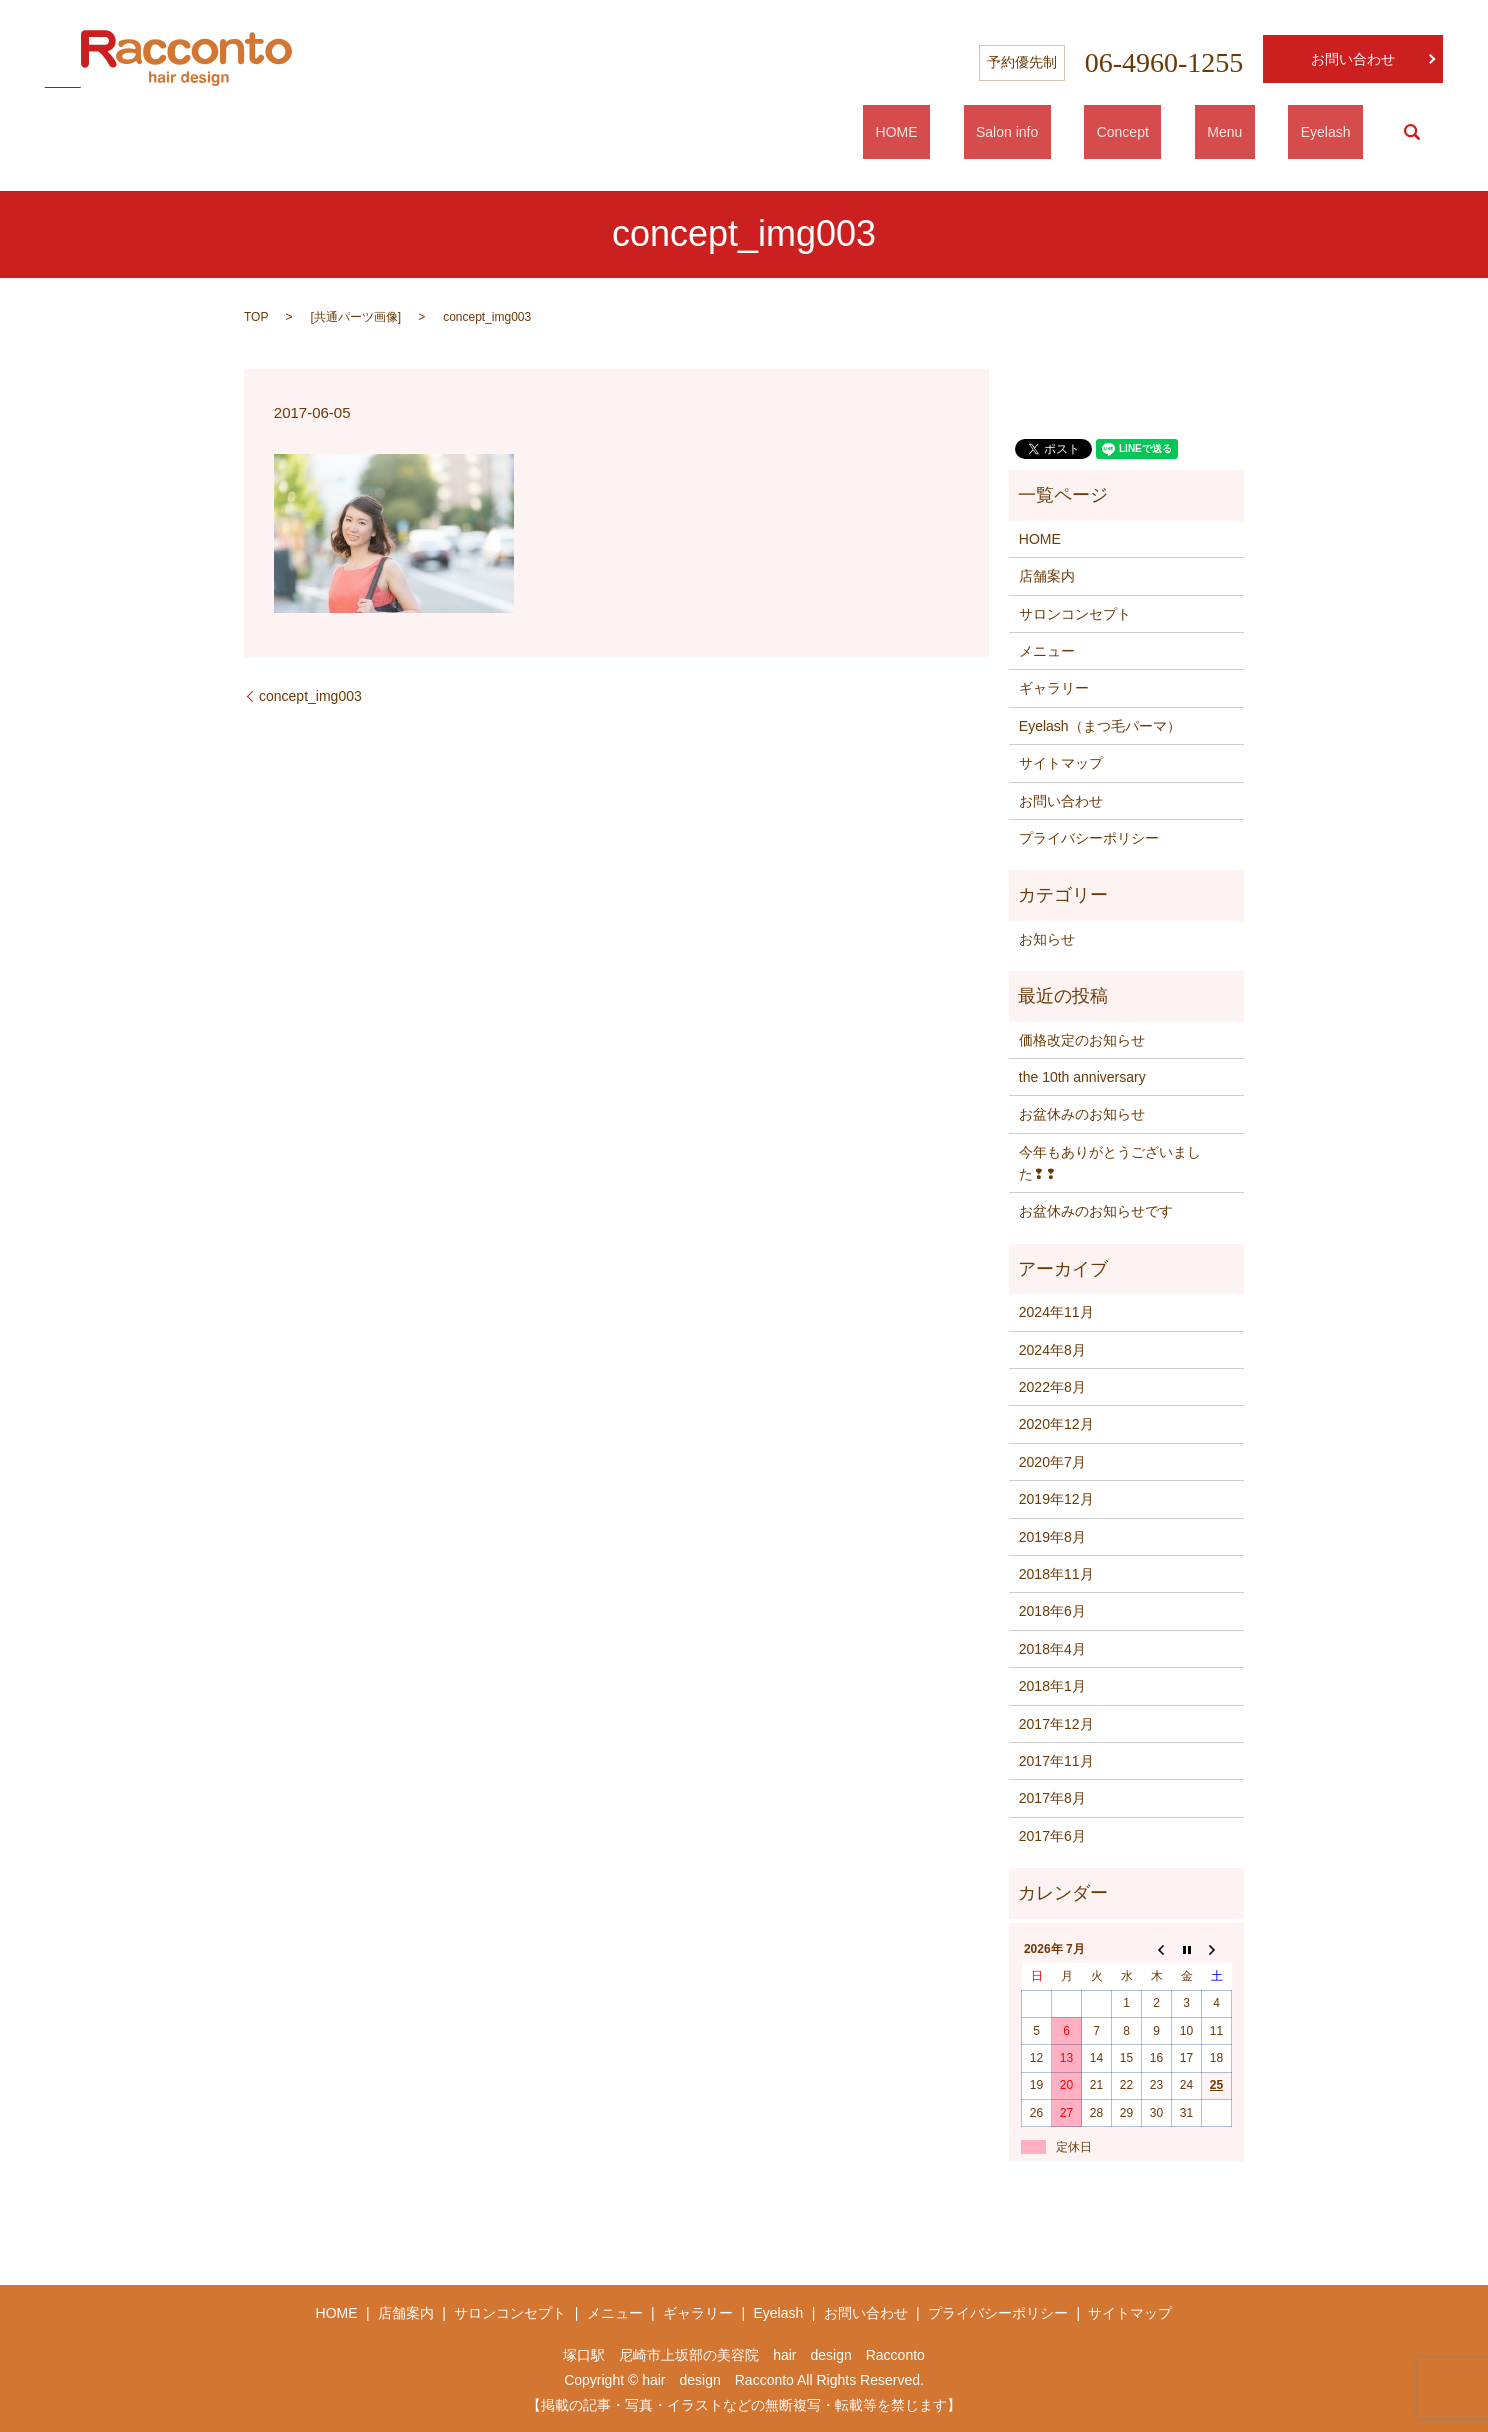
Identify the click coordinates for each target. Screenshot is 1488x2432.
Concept (1185, 132)
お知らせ (1047, 939)
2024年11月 (1056, 1312)
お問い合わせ (1353, 59)
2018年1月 (1052, 1686)
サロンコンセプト (1075, 614)
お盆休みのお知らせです (1096, 1211)
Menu (1262, 132)
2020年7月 (1052, 1462)
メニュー (1047, 651)
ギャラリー (1054, 688)
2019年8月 (1052, 1537)
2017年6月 (1052, 1836)
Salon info (1094, 132)
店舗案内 (1047, 576)
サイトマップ (1061, 763)
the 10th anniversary (1082, 1077)
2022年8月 (1052, 1387)
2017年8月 (1052, 1798)
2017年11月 (1056, 1761)
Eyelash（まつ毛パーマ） (1100, 726)
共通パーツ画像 (356, 317)
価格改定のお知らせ (1082, 1040)
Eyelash (1338, 132)
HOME (1008, 132)
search (1412, 132)
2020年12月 (1056, 1424)
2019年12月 (1056, 1499)
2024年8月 (1052, 1350)
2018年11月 (1056, 1574)
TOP (256, 317)
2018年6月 (1052, 1611)
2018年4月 (1052, 1649)
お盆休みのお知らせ (1082, 1114)
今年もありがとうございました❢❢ (1110, 1163)
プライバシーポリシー (1089, 838)
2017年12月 (1056, 1724)
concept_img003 (310, 696)
